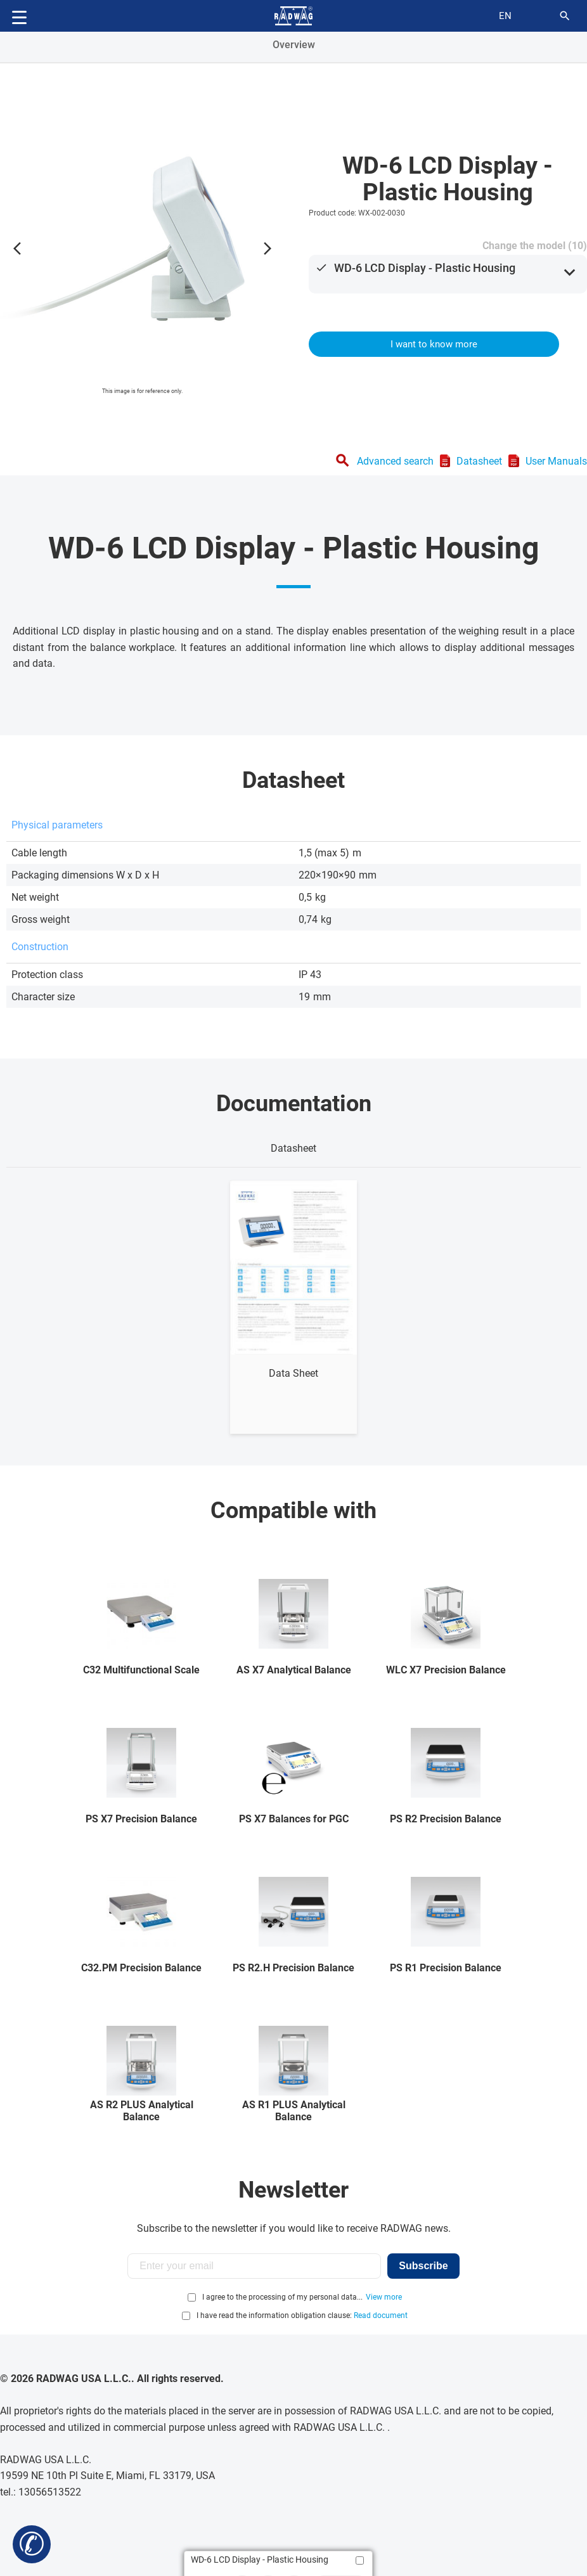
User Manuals (556, 461)
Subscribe (423, 2265)
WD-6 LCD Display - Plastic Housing (424, 267)
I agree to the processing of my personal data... (282, 2297)
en (505, 16)
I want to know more (433, 344)
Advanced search (395, 461)
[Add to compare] (360, 2560)
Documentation (293, 1103)
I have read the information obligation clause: (302, 2315)
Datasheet (479, 461)
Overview (294, 45)
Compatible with (293, 1510)
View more (384, 2297)
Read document (381, 2315)
